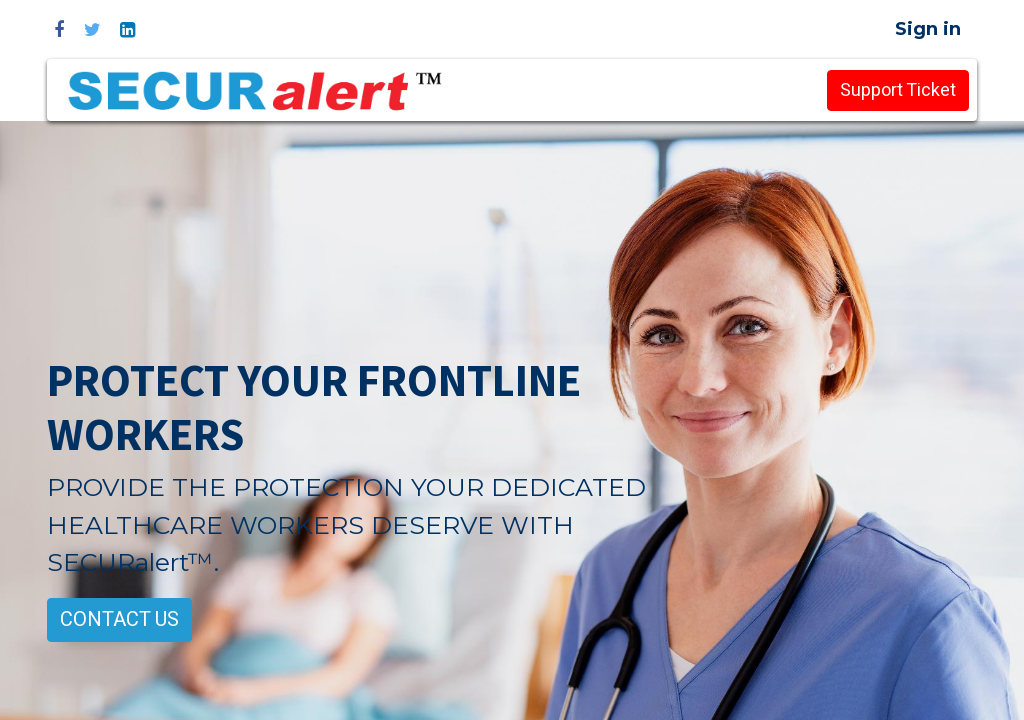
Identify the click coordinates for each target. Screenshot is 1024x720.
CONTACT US (119, 619)
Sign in (928, 29)
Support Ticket (898, 90)
